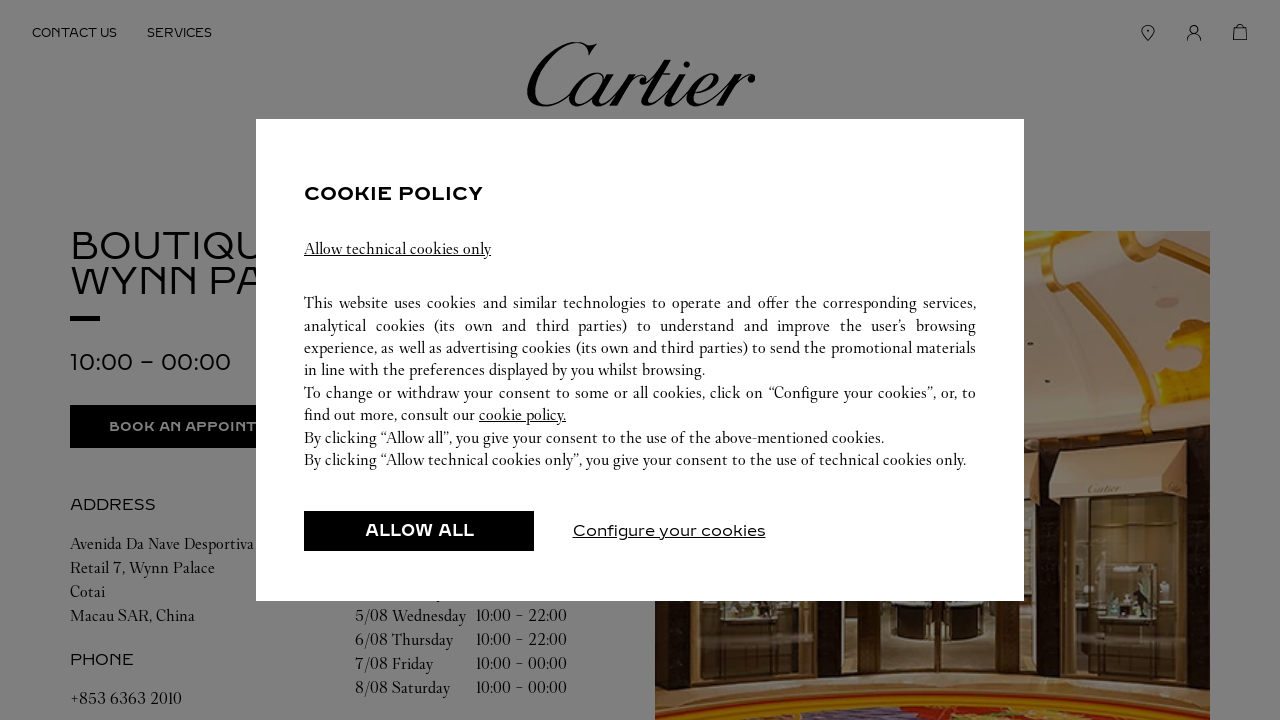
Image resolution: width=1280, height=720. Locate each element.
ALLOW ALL (419, 530)
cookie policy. (522, 414)
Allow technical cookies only (397, 248)
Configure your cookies (669, 530)
